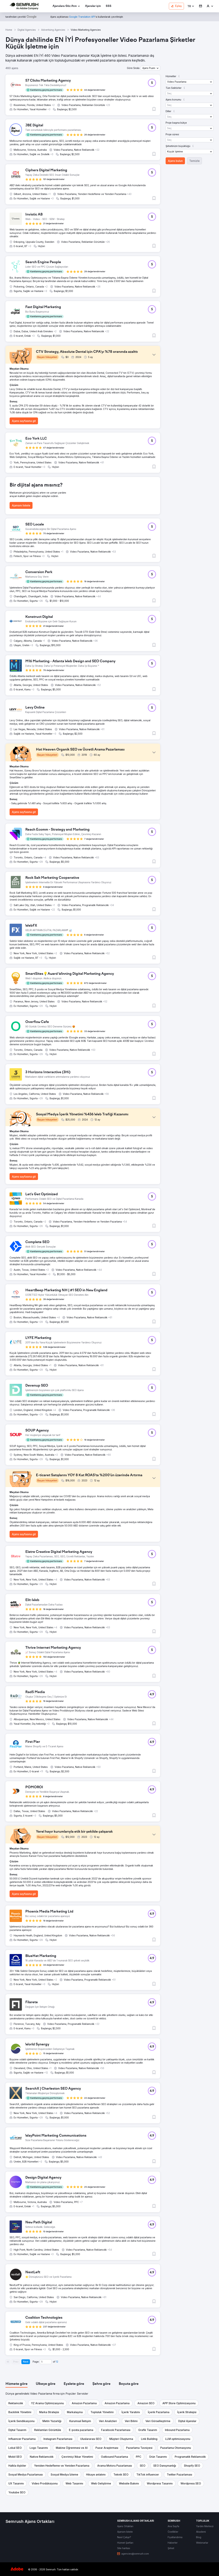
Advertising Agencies (53, 29)
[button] (190, 6)
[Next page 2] (25, 2361)
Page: (36, 2361)
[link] (93, 6)
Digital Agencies (27, 29)
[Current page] (45, 2361)
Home (8, 29)
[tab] (16, 2384)
